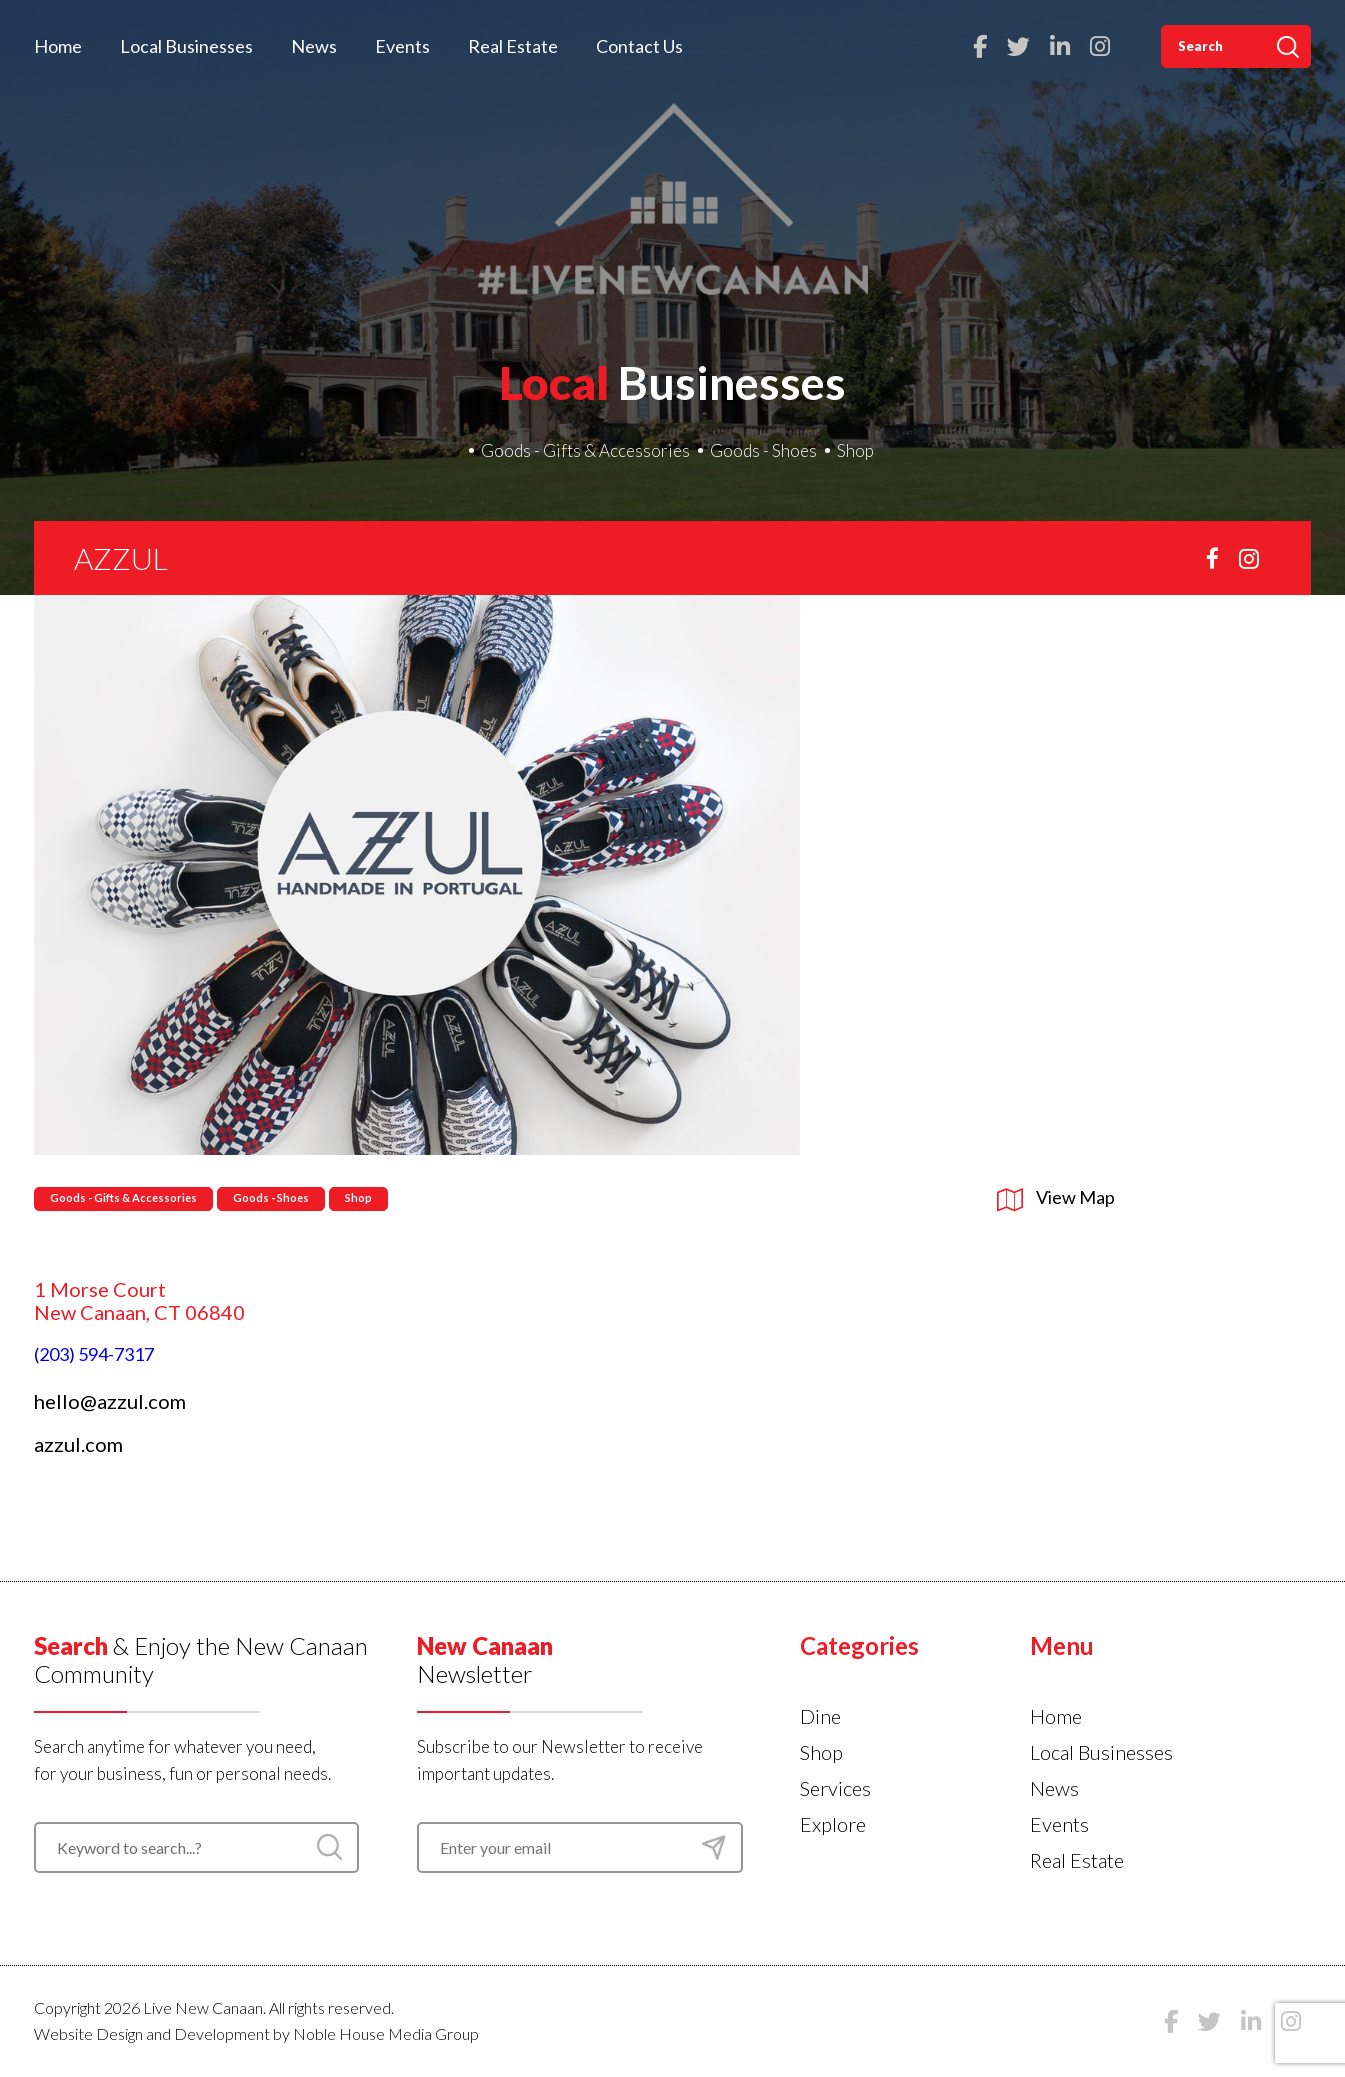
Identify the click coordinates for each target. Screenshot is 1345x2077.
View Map (1056, 1197)
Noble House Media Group (386, 2033)
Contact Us (639, 46)
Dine (820, 1716)
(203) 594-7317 (94, 1354)
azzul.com (78, 1444)
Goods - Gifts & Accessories (585, 450)
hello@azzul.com (110, 1401)
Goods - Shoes (763, 450)
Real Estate (513, 46)
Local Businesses (186, 46)
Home (58, 46)
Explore (833, 1824)
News (314, 46)
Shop (855, 450)
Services (835, 1788)
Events (402, 46)
